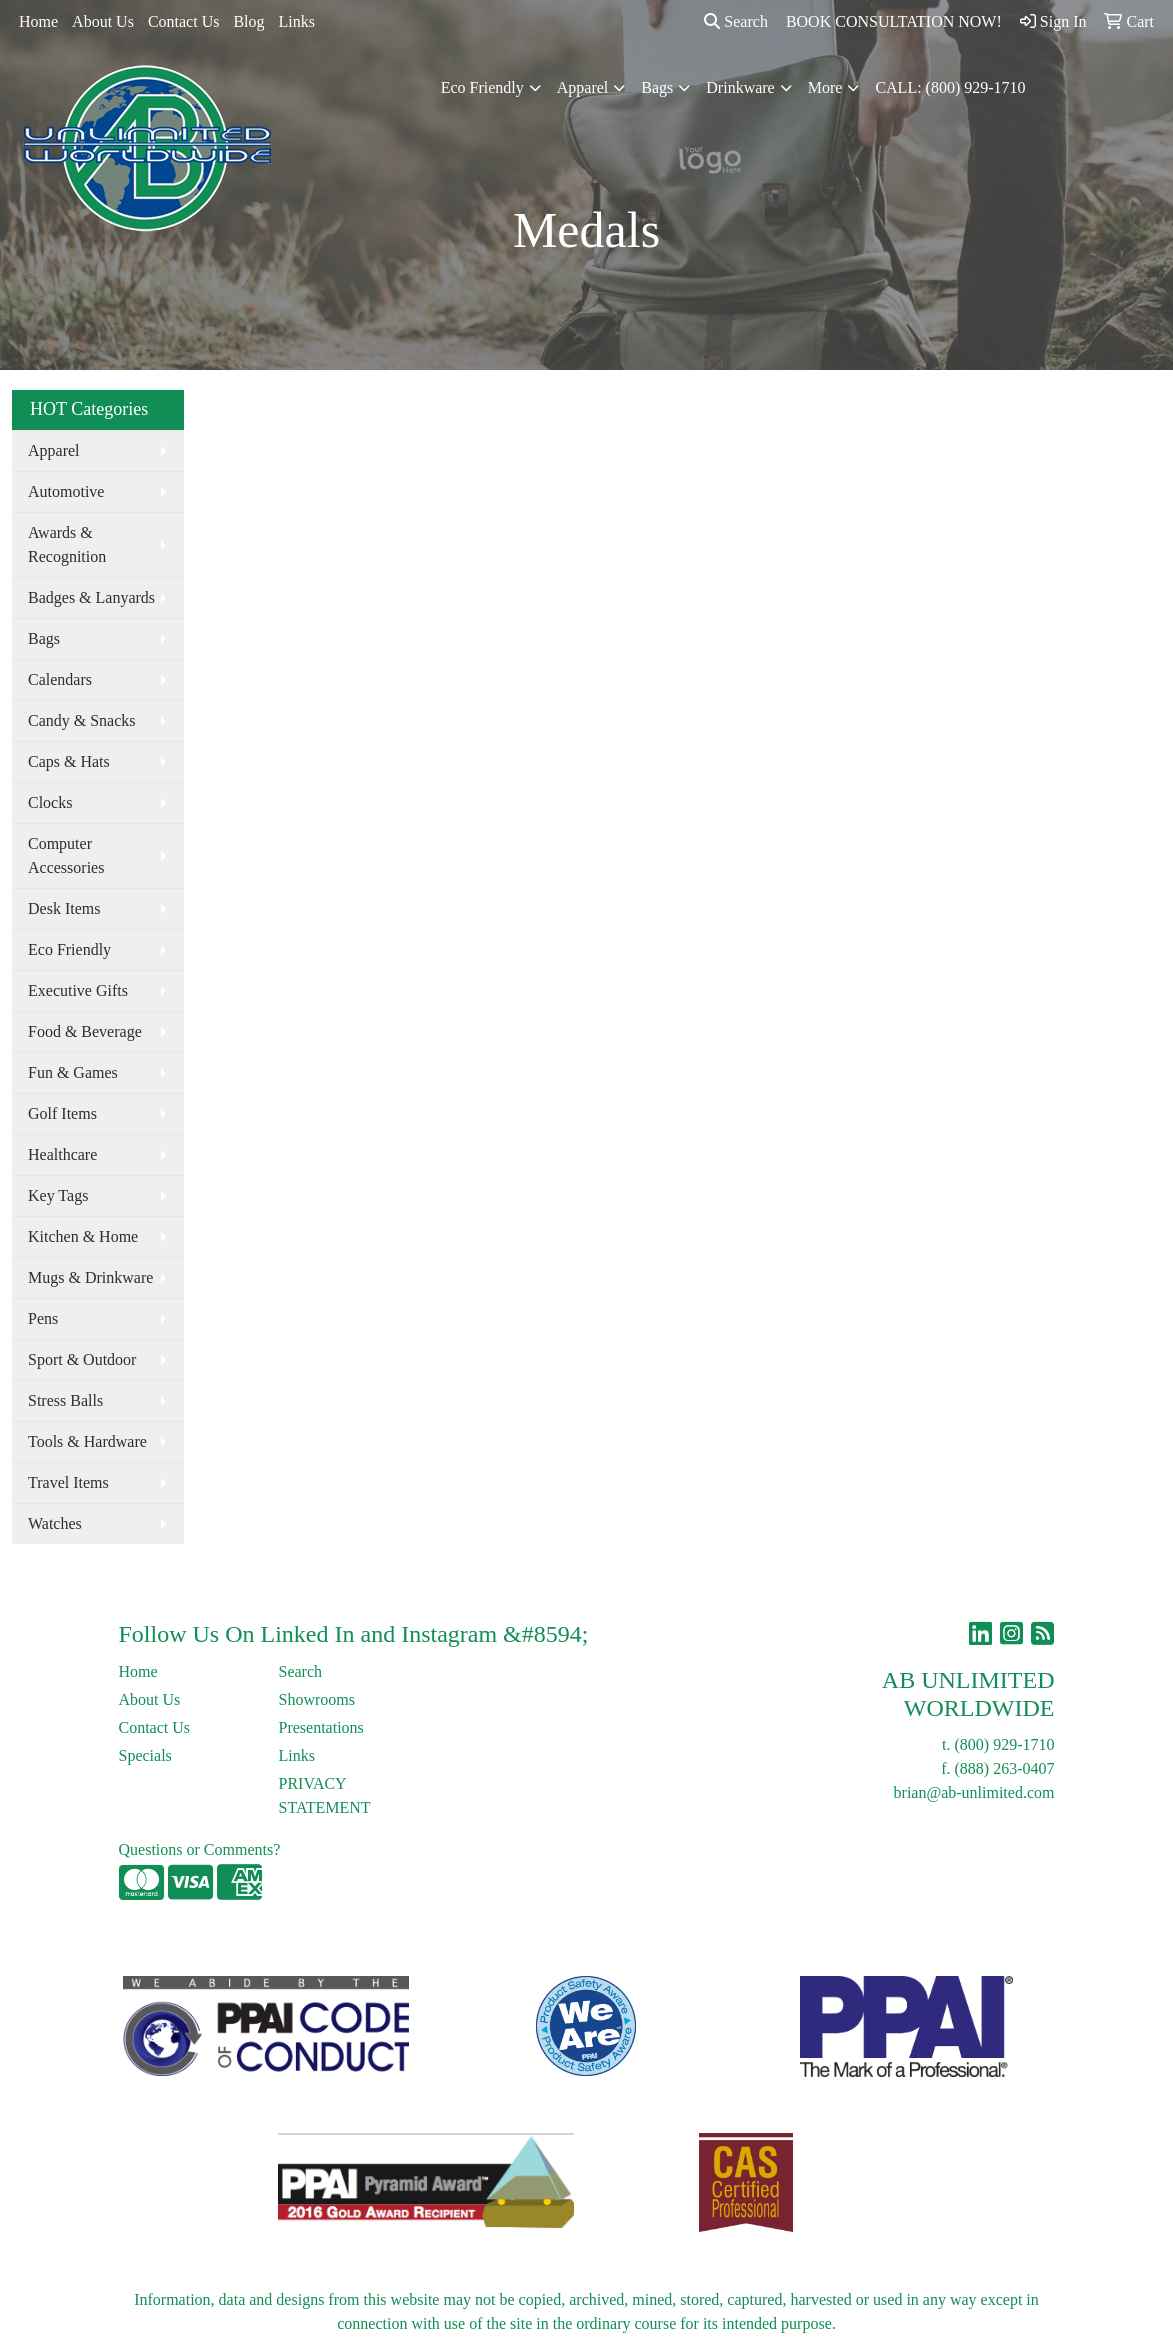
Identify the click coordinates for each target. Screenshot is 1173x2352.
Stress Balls (65, 1400)
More (825, 87)
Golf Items (62, 1113)
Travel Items (68, 1482)
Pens (43, 1318)
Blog (248, 21)
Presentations (320, 1727)
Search (736, 21)
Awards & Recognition (67, 544)
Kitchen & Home (83, 1236)
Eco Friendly (482, 87)
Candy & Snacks (82, 720)
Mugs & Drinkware (90, 1277)
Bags (657, 87)
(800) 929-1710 (1004, 1744)
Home (38, 21)
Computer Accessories (66, 855)
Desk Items (64, 908)
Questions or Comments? (200, 1849)
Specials (145, 1755)
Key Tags (58, 1195)
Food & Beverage (85, 1031)
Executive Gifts (78, 990)
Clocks (50, 802)
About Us (103, 21)
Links (297, 21)
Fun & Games (73, 1072)
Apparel (583, 87)
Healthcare (62, 1154)
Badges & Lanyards (91, 597)
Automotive (66, 491)
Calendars (60, 679)
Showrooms (316, 1699)
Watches (55, 1523)
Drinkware (740, 87)
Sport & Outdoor (82, 1359)
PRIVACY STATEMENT (324, 1795)
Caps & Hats (69, 761)
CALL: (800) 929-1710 (950, 87)
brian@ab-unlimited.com (974, 1792)
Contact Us (184, 21)
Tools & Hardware (87, 1441)
